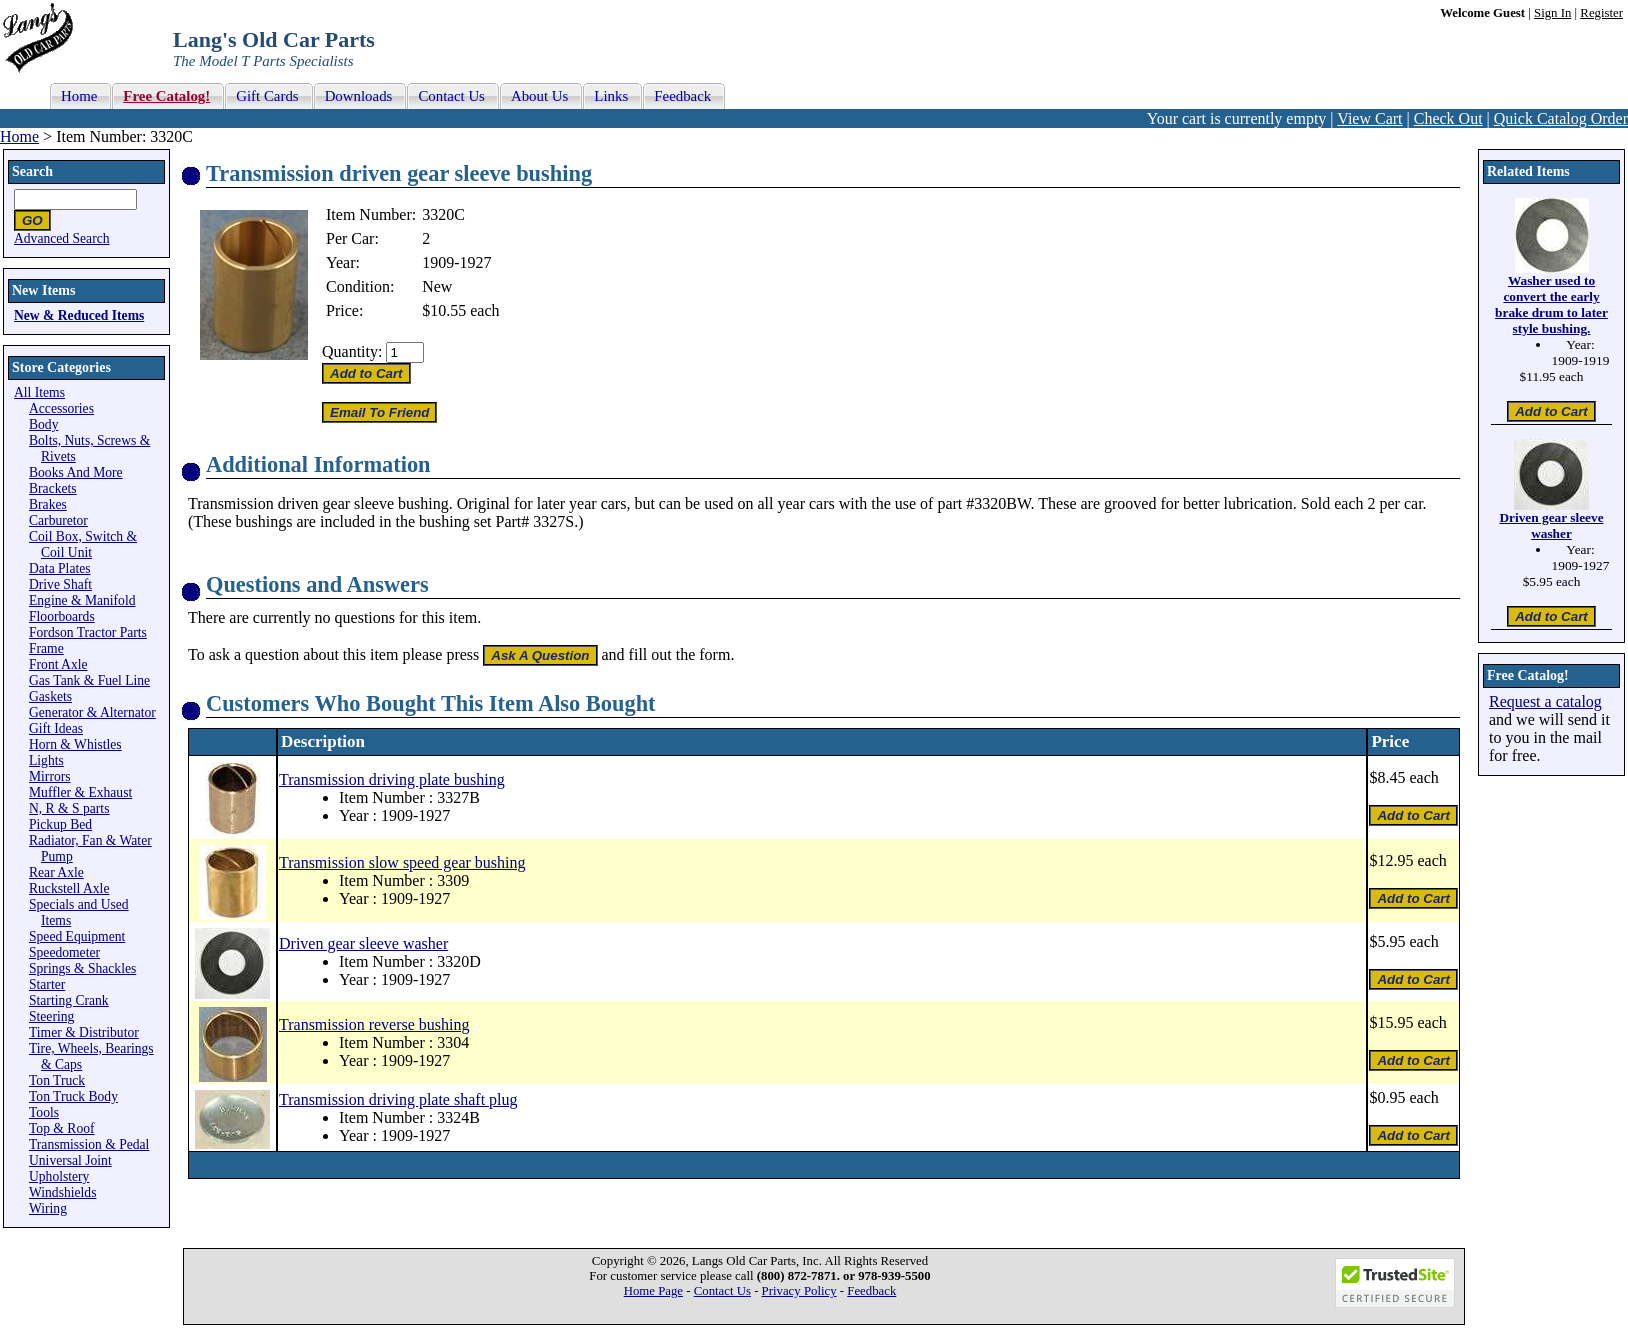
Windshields (62, 1192)
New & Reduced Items (79, 315)
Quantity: (352, 351)
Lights (46, 760)
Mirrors (50, 776)
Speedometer (64, 952)
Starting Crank (69, 1000)
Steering (51, 1016)
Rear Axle (56, 872)
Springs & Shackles (82, 968)
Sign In (1552, 13)
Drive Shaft (60, 584)
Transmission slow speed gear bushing (402, 862)
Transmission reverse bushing (374, 1024)
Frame (46, 648)
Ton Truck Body (73, 1096)
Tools (44, 1112)
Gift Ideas (56, 728)
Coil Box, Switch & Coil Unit (83, 544)
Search (32, 171)
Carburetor (58, 520)
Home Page (653, 1291)
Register (1601, 13)
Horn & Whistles (75, 744)
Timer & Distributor (84, 1032)
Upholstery (59, 1176)
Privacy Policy (799, 1291)
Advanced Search (62, 238)
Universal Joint (70, 1160)
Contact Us (722, 1291)
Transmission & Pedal (89, 1144)
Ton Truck (57, 1080)
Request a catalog (1545, 701)
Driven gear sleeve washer (363, 943)
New (437, 286)
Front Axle (58, 664)
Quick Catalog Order (1561, 118)
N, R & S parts (69, 808)
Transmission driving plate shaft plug (398, 1099)
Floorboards (62, 616)
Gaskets (50, 696)
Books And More (76, 472)
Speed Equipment (77, 936)
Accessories (61, 408)
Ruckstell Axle (69, 888)
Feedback (871, 1291)
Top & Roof (62, 1128)
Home (19, 136)
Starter (47, 984)
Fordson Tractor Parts (88, 632)
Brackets (53, 488)
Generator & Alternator (92, 712)
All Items (39, 392)
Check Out (1448, 118)
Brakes (48, 504)
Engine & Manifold (82, 600)
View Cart (1369, 118)
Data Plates (60, 568)
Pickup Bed (60, 824)
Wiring (48, 1208)
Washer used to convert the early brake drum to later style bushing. (1551, 304)
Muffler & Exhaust (80, 792)
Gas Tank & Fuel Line (89, 680)
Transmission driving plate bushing (392, 779)
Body (43, 424)
